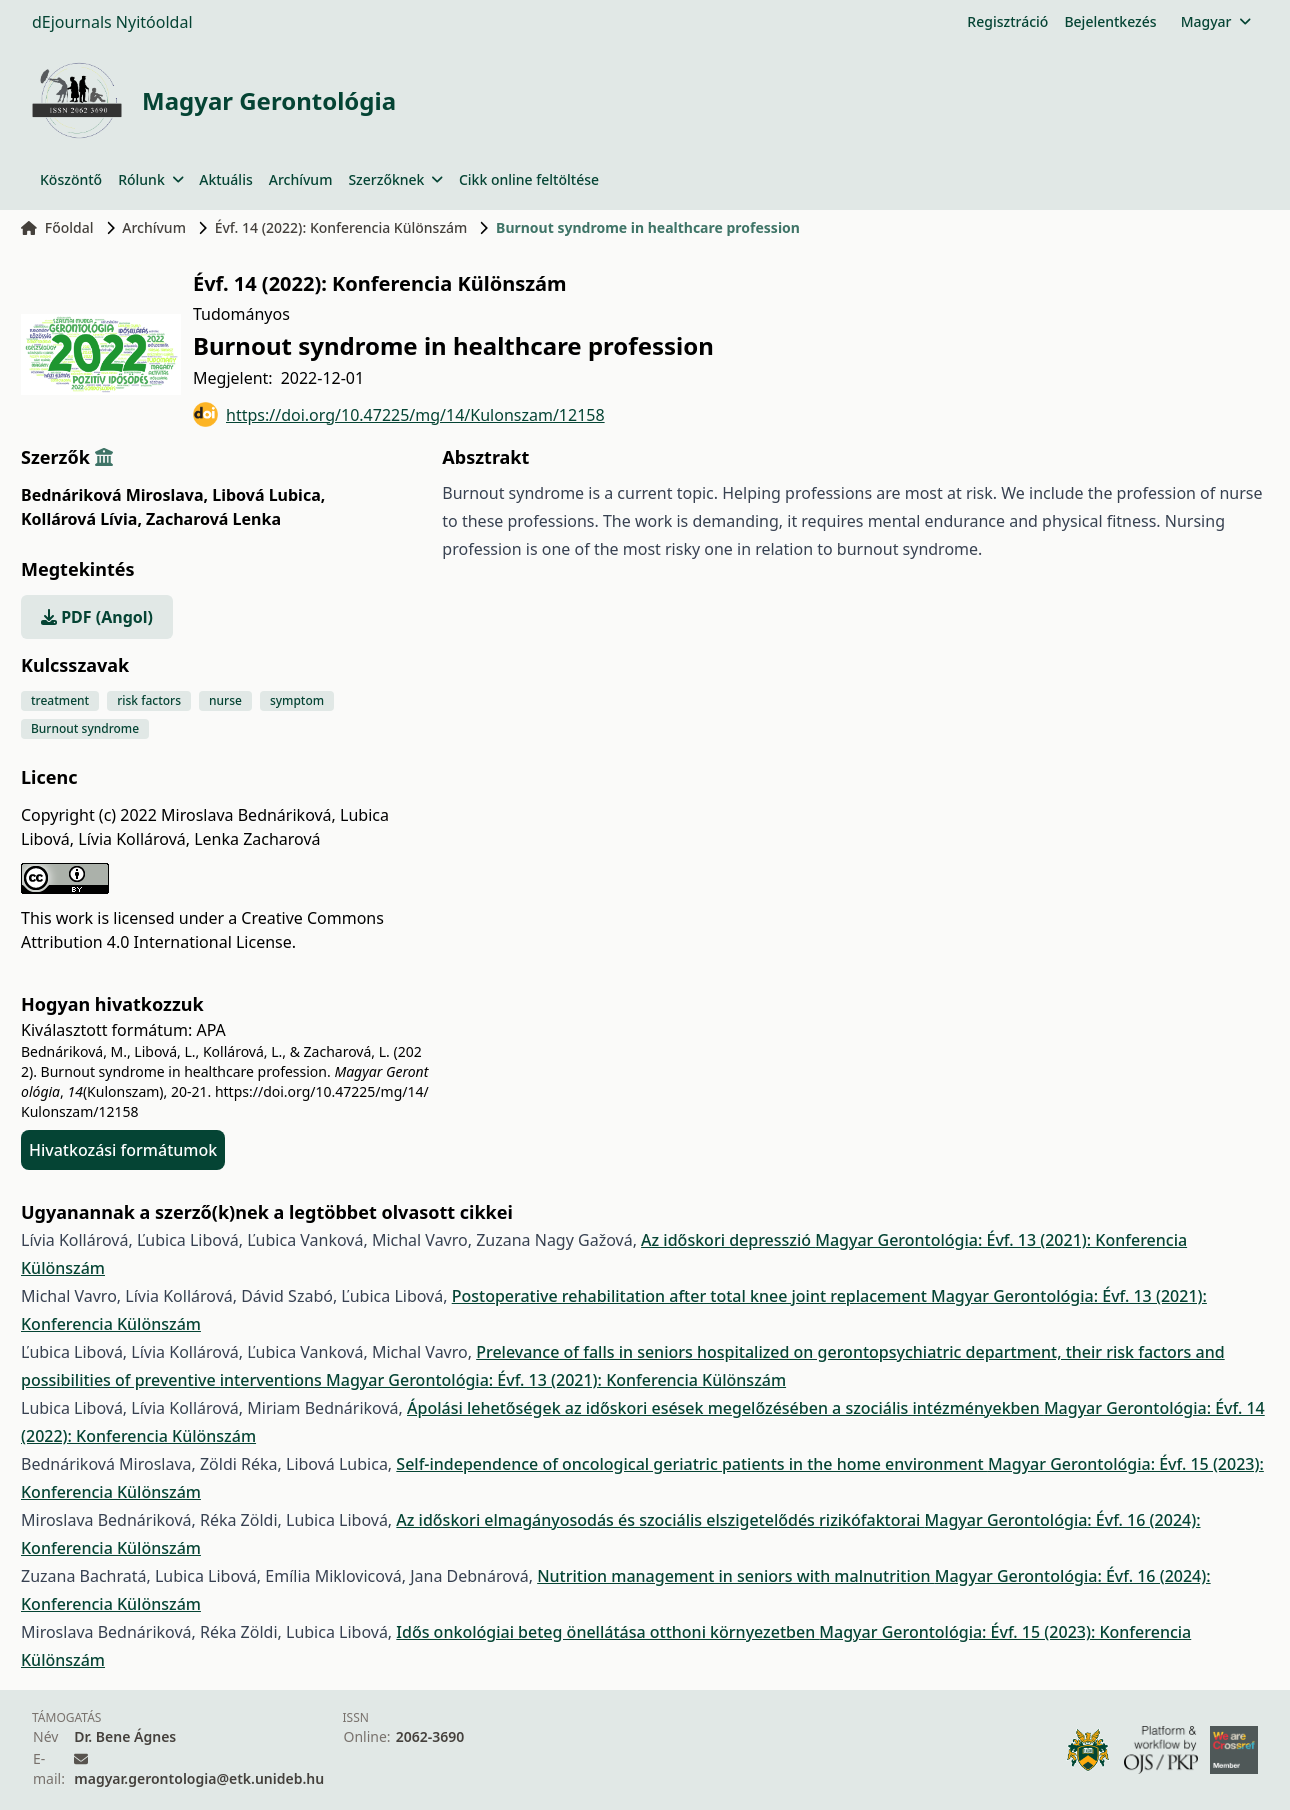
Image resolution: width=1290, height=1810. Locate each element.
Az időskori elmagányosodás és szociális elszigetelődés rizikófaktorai (660, 1520)
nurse (225, 700)
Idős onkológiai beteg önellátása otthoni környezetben (607, 1632)
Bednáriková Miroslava (114, 495)
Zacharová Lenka (213, 519)
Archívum (301, 179)
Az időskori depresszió (728, 1240)
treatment (60, 700)
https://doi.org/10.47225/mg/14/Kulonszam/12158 (399, 414)
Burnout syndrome (85, 728)
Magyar (1215, 21)
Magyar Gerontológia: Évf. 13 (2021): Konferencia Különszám (556, 1380)
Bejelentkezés (1110, 21)
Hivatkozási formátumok (123, 1150)
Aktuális (226, 179)
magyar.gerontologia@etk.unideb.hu (199, 1778)
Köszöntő (71, 179)
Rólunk (150, 179)
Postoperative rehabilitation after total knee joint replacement (691, 1296)
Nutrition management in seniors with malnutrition (736, 1576)
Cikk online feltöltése (529, 179)
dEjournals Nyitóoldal (112, 22)
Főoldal (57, 227)
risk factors (149, 700)
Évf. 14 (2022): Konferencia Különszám (341, 227)
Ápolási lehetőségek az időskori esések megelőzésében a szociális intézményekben (725, 1408)
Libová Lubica (268, 495)
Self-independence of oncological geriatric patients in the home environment (692, 1464)
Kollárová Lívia (81, 519)
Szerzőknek (395, 179)
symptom (297, 700)
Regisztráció (1007, 21)
